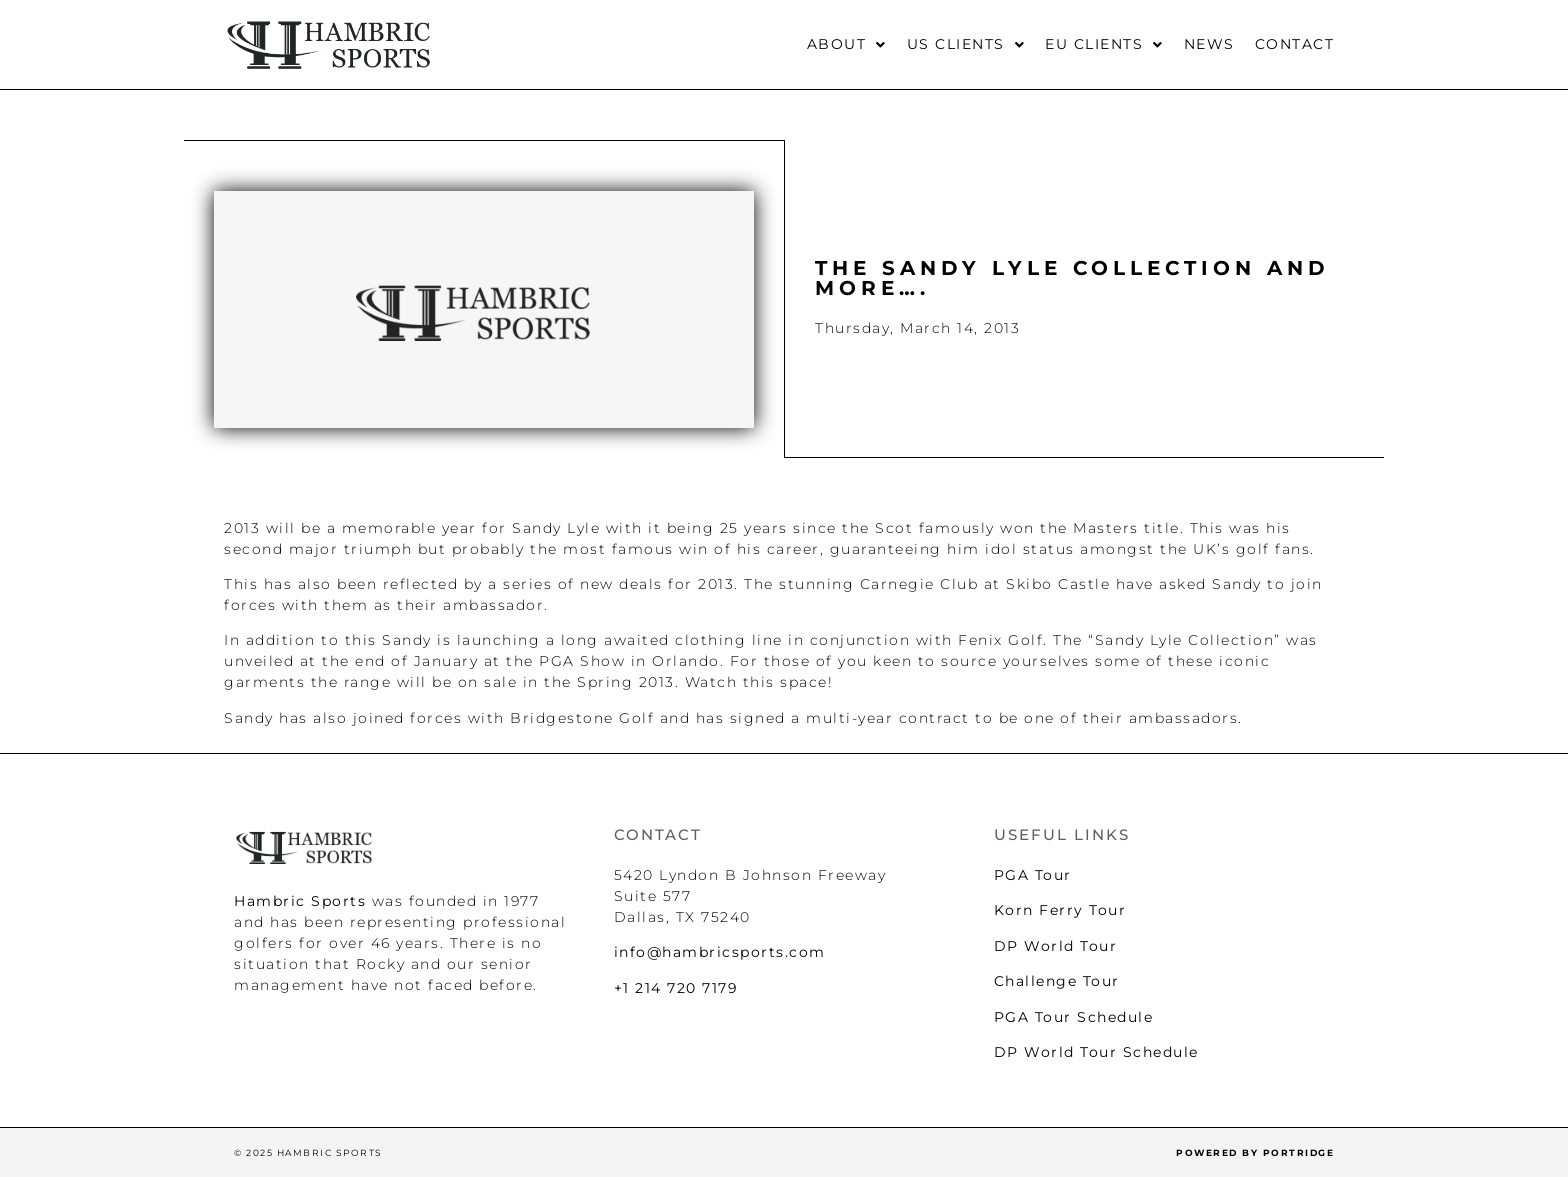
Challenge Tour (1057, 981)
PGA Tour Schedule (1074, 1017)
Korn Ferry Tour (1060, 910)
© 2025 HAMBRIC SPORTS (308, 1152)
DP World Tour (1056, 946)
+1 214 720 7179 (676, 988)
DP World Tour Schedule (1096, 1052)
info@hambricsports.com (720, 952)
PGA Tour (1033, 875)
